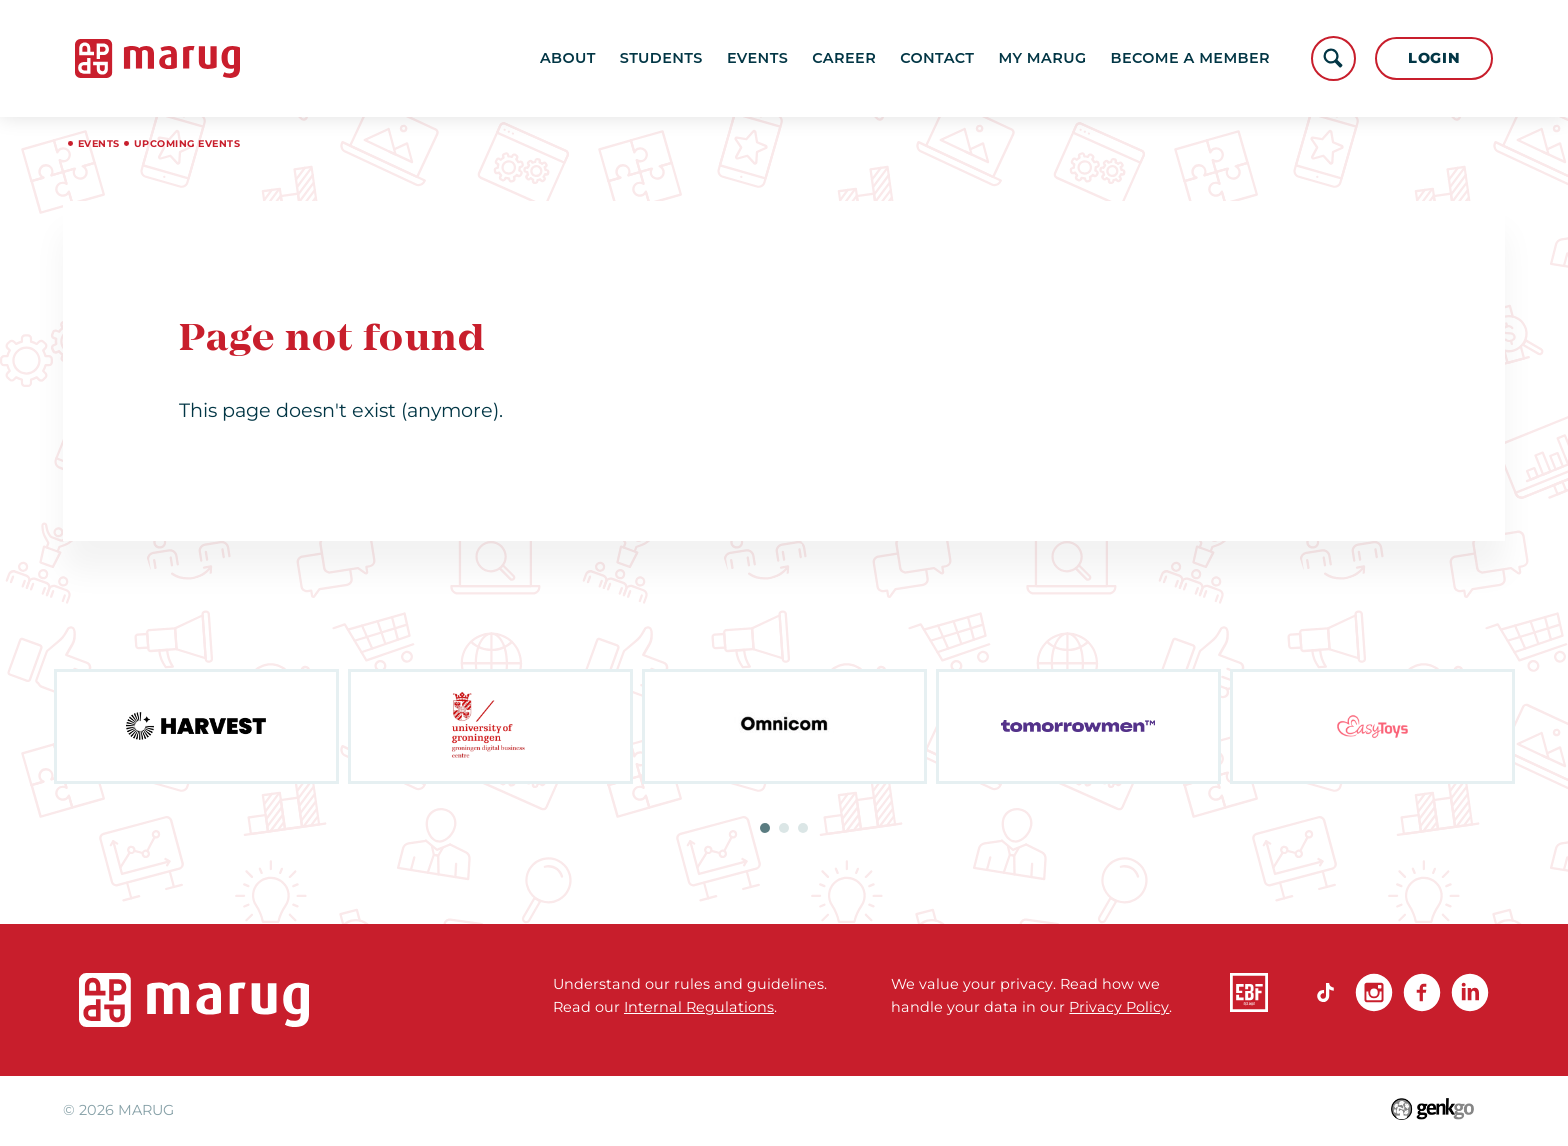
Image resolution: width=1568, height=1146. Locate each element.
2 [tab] (784, 828)
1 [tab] (765, 828)
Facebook (1422, 992)
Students (661, 58)
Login (1434, 58)
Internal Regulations (699, 1007)
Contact (937, 58)
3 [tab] (803, 828)
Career (844, 58)
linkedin (1470, 992)
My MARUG (1042, 58)
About (568, 58)
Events (757, 58)
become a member (1191, 58)
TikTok (1326, 992)
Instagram (1374, 992)
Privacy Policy (1119, 1007)
